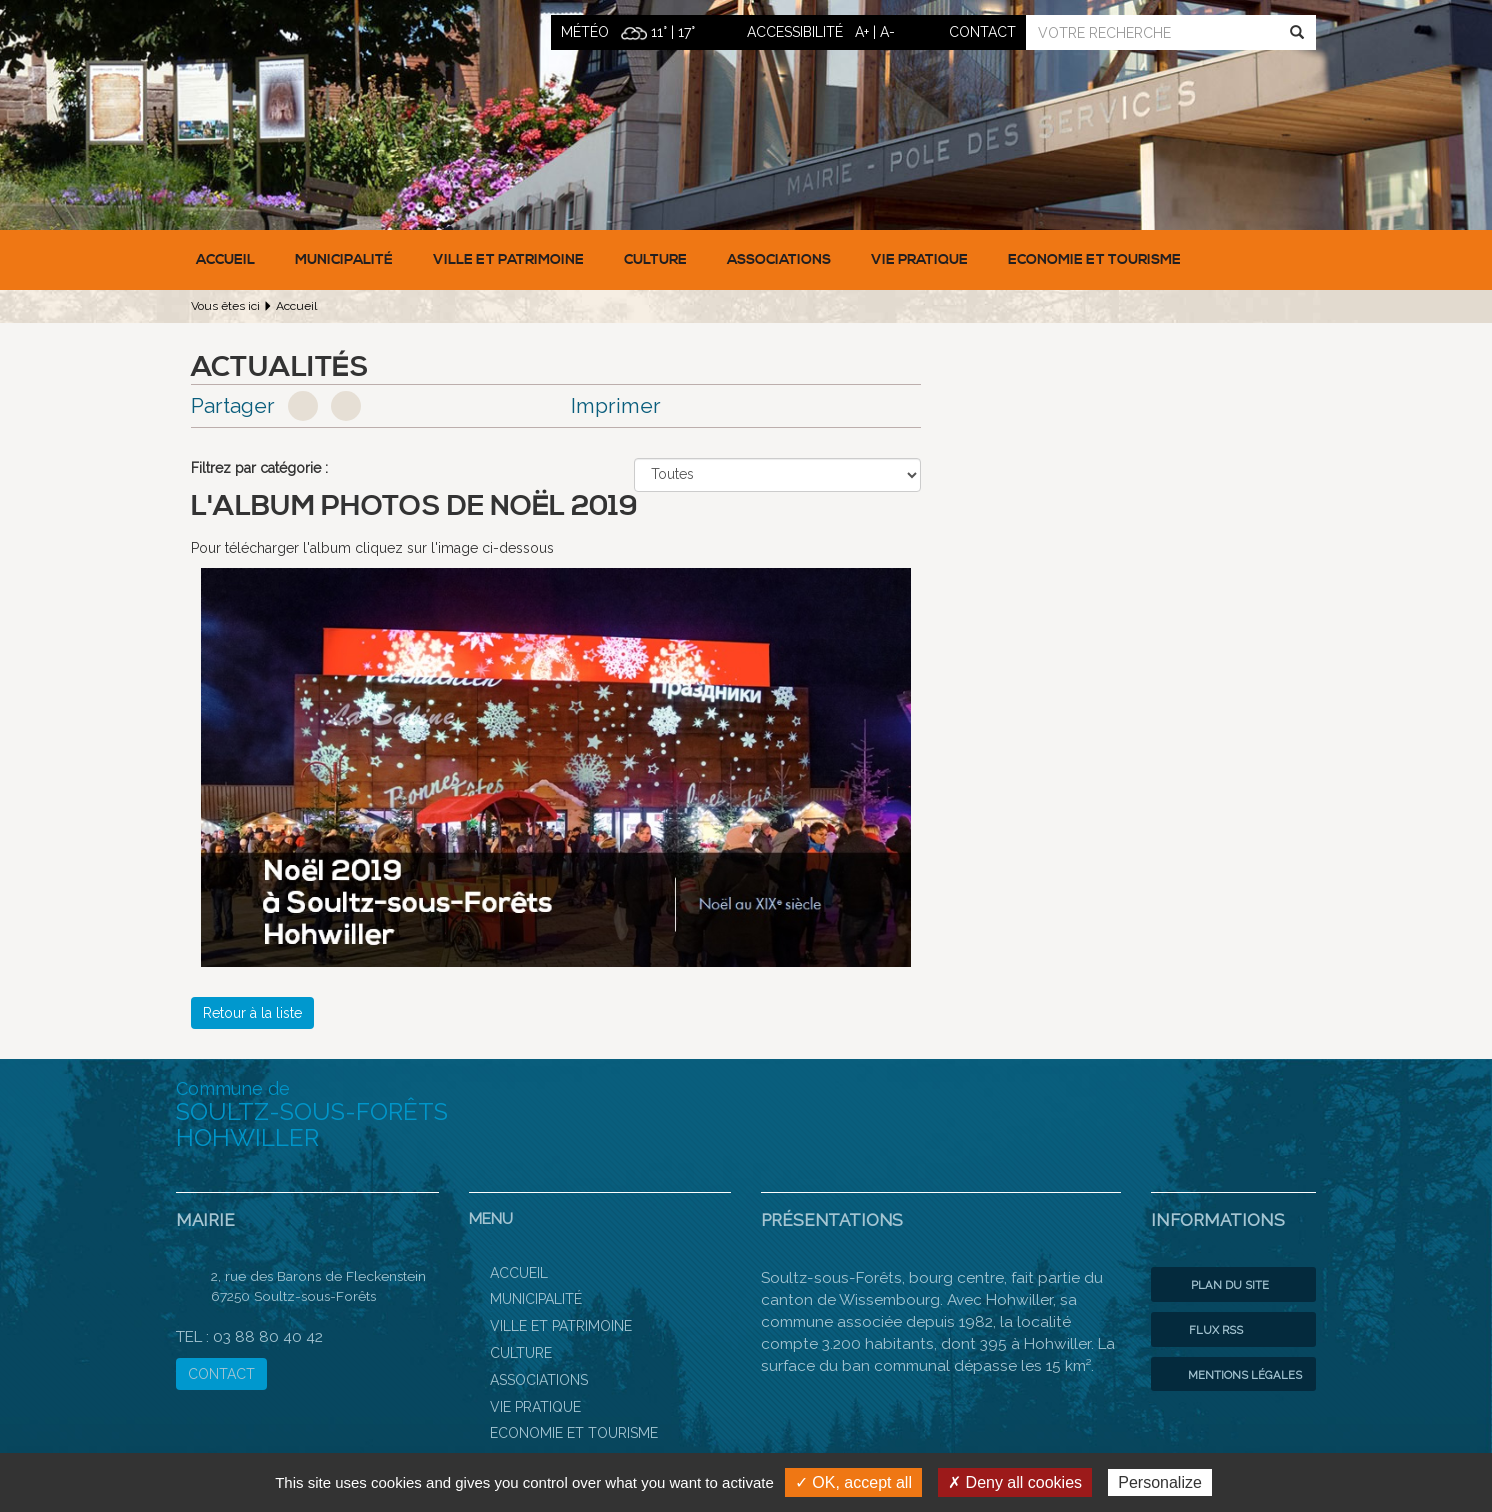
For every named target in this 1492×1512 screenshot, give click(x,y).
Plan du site (1215, 1285)
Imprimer (616, 405)
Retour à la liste (252, 1013)
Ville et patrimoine (508, 260)
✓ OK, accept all (853, 1482)
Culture (655, 260)
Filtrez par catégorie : (259, 468)
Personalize (1160, 1482)
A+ (862, 32)
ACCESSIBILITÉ (795, 32)
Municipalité (344, 260)
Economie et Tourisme (1094, 260)
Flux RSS (1202, 1330)
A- (887, 32)
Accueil (225, 260)
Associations (779, 260)
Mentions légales (1231, 1375)
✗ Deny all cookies (1015, 1482)
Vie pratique (919, 260)
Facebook (303, 406)
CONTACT (221, 1374)
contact (982, 32)
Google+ (346, 406)
